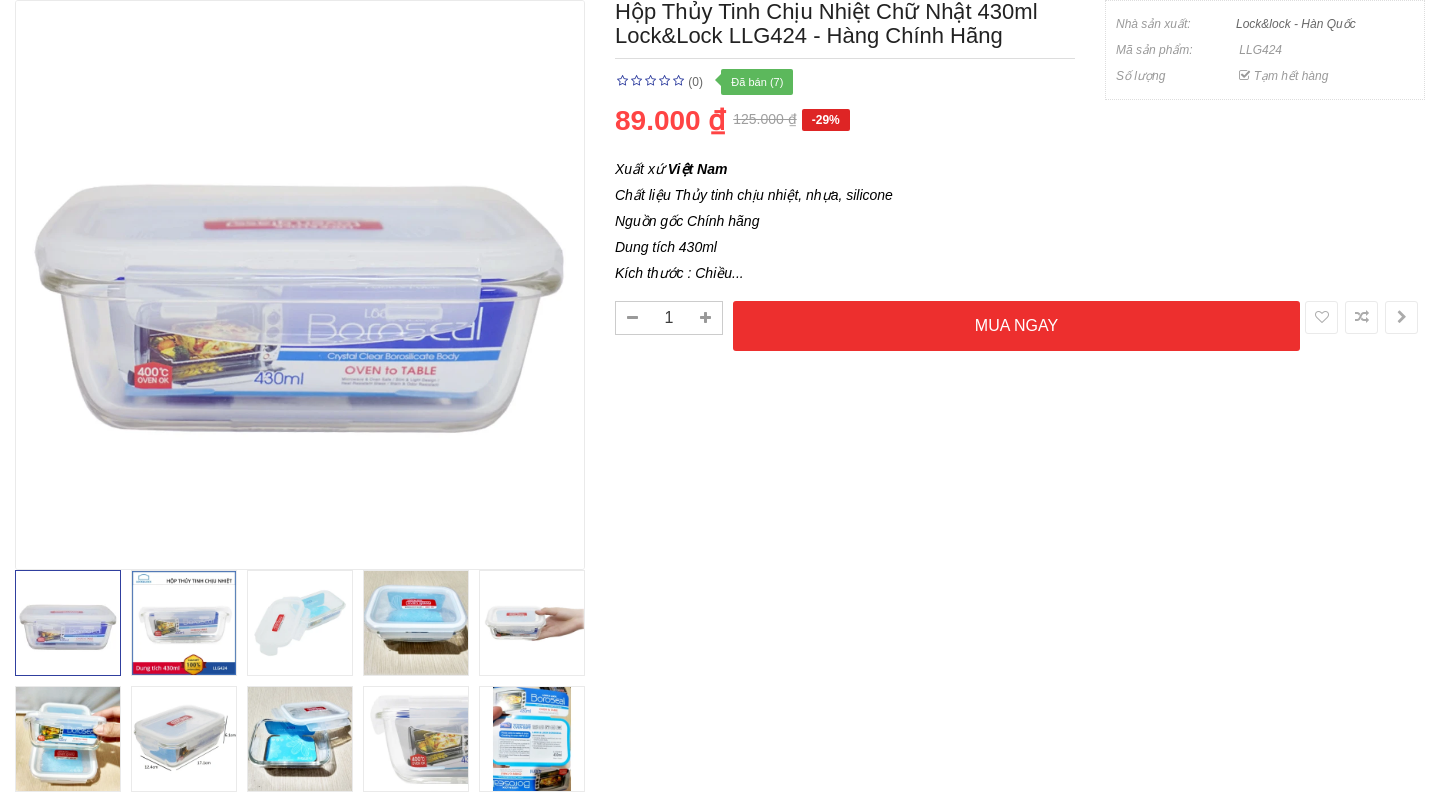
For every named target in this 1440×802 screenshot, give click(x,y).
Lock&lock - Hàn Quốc (1296, 24)
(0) (695, 82)
